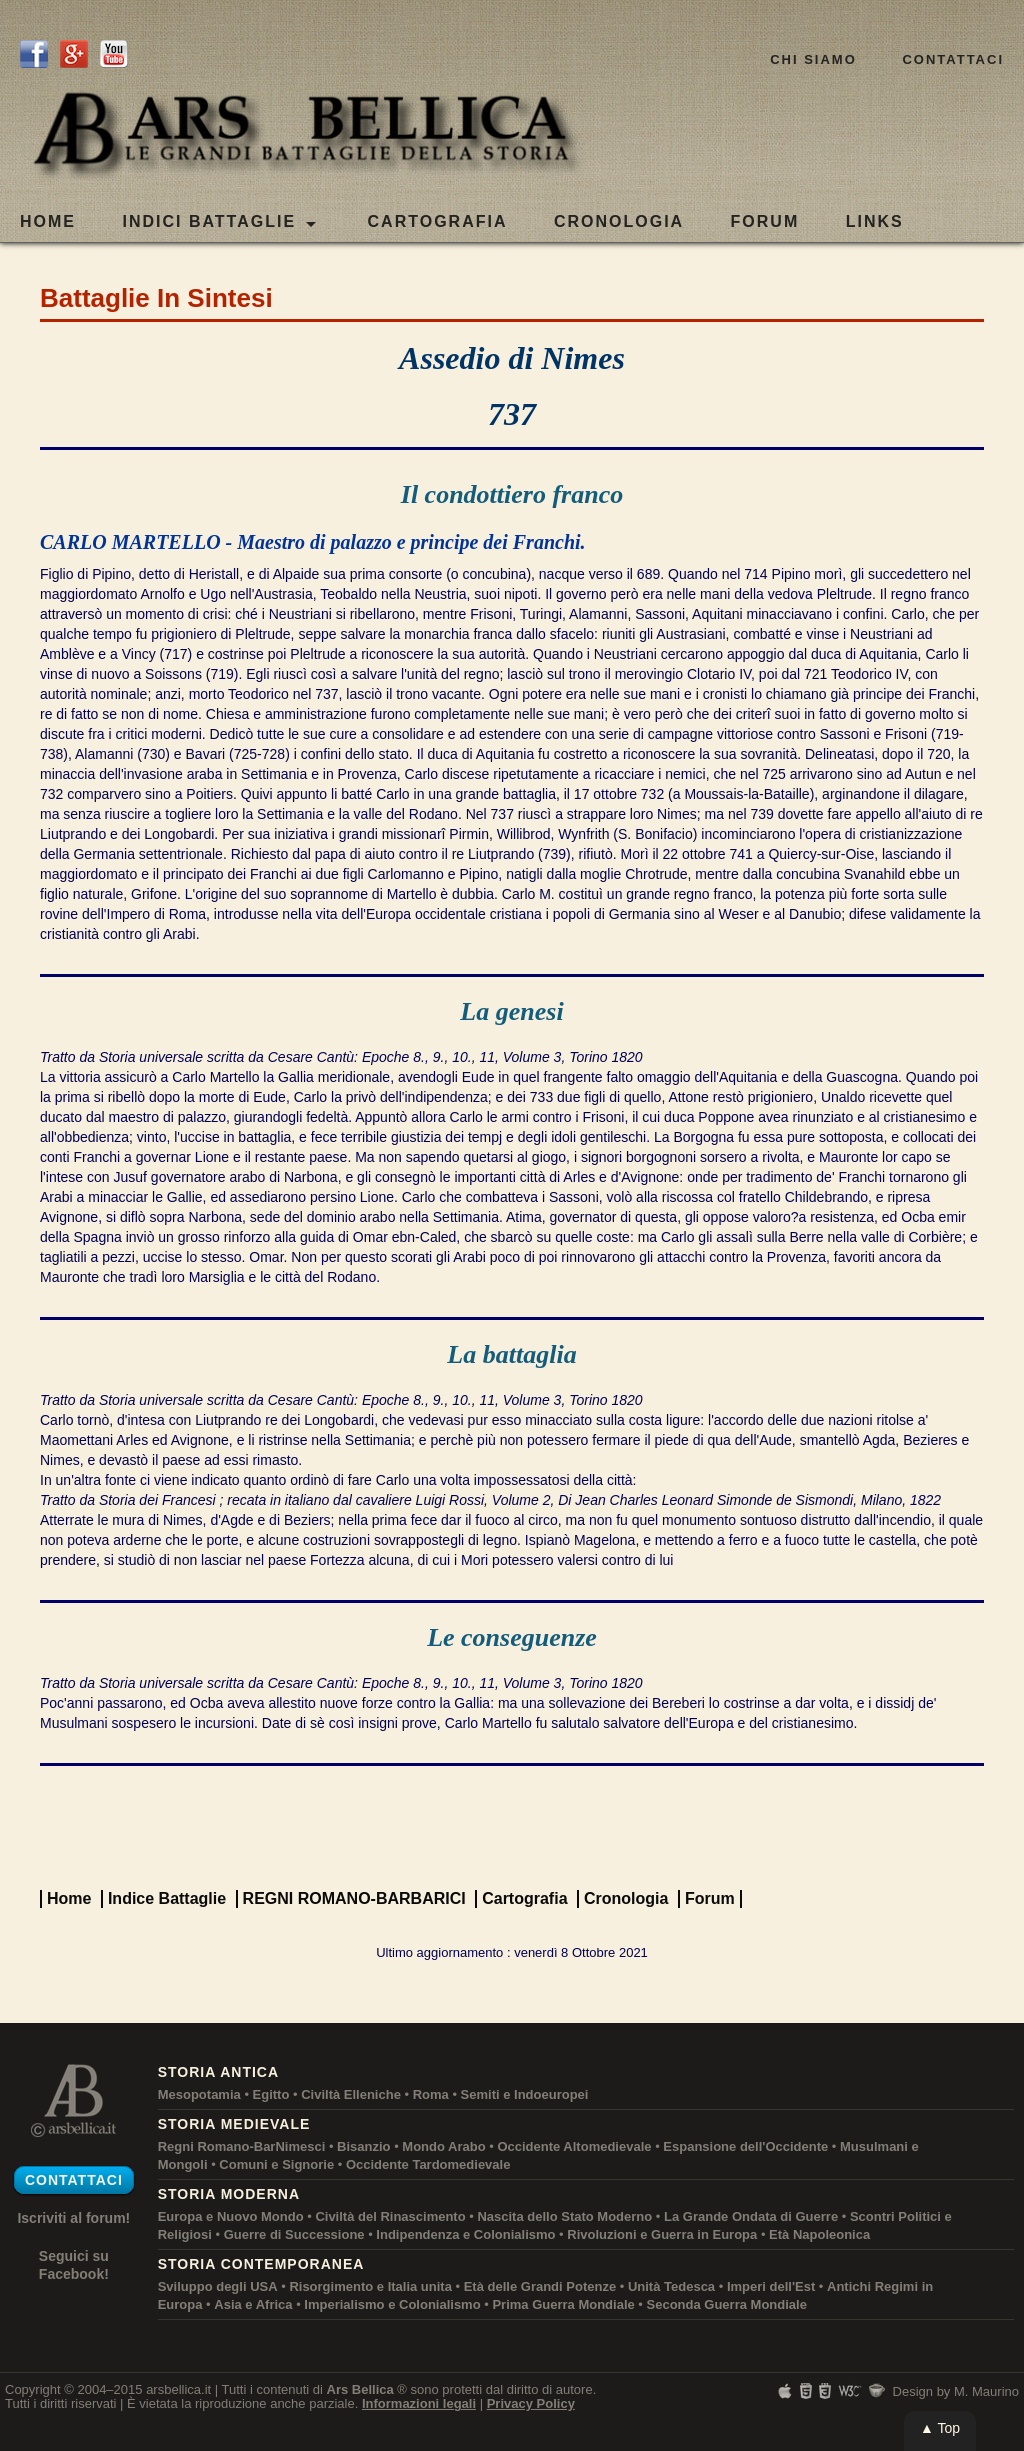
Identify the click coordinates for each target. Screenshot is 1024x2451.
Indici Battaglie (219, 222)
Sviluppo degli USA (218, 2286)
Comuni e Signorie (276, 2164)
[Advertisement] (512, 1826)
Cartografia (524, 1898)
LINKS (875, 221)
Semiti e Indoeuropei (525, 2094)
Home (48, 221)
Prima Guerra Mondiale (563, 2304)
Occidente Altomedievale (574, 2146)
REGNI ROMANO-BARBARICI (354, 1898)
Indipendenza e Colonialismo (465, 2234)
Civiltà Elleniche (351, 2094)
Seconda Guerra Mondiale (727, 2304)
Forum (710, 1898)
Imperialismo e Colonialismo (392, 2304)
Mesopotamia (199, 2094)
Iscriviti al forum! (73, 2218)
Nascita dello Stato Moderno (564, 2216)
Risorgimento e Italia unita (370, 2286)
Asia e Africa (253, 2304)
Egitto (271, 2094)
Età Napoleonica (819, 2234)
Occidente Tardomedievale (428, 2164)
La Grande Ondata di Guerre (751, 2216)
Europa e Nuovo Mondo (231, 2216)
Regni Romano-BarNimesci (242, 2146)
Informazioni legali (419, 2403)
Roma (431, 2094)
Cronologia (626, 1898)
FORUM (765, 221)
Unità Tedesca (671, 2286)
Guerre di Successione (294, 2234)
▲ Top (940, 2428)
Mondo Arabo (443, 2146)
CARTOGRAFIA (438, 221)
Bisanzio (363, 2146)
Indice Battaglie (167, 1898)
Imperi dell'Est (771, 2286)
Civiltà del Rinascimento (390, 2216)
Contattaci (953, 59)
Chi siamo (813, 59)
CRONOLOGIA (619, 221)
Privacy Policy (531, 2403)
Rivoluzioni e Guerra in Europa (662, 2234)
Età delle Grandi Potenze (540, 2286)
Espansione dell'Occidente (745, 2146)
